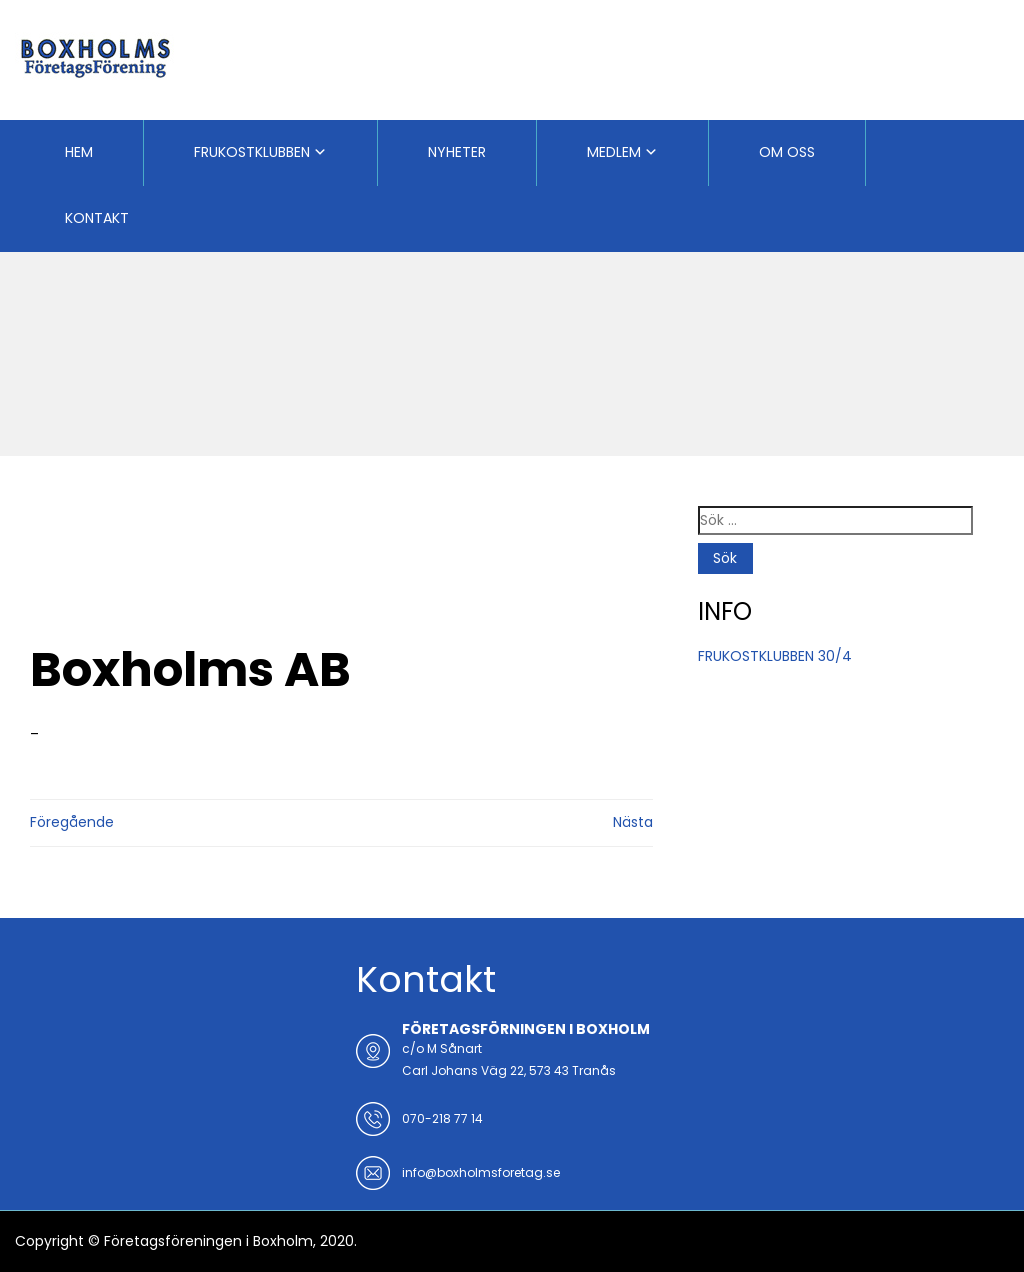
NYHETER (457, 152)
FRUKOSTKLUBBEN (252, 152)
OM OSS (787, 152)
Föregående (72, 822)
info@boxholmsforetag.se (481, 1172)
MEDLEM (614, 152)
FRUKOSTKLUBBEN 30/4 (775, 656)
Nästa (633, 822)
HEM (79, 152)
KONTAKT (97, 218)
